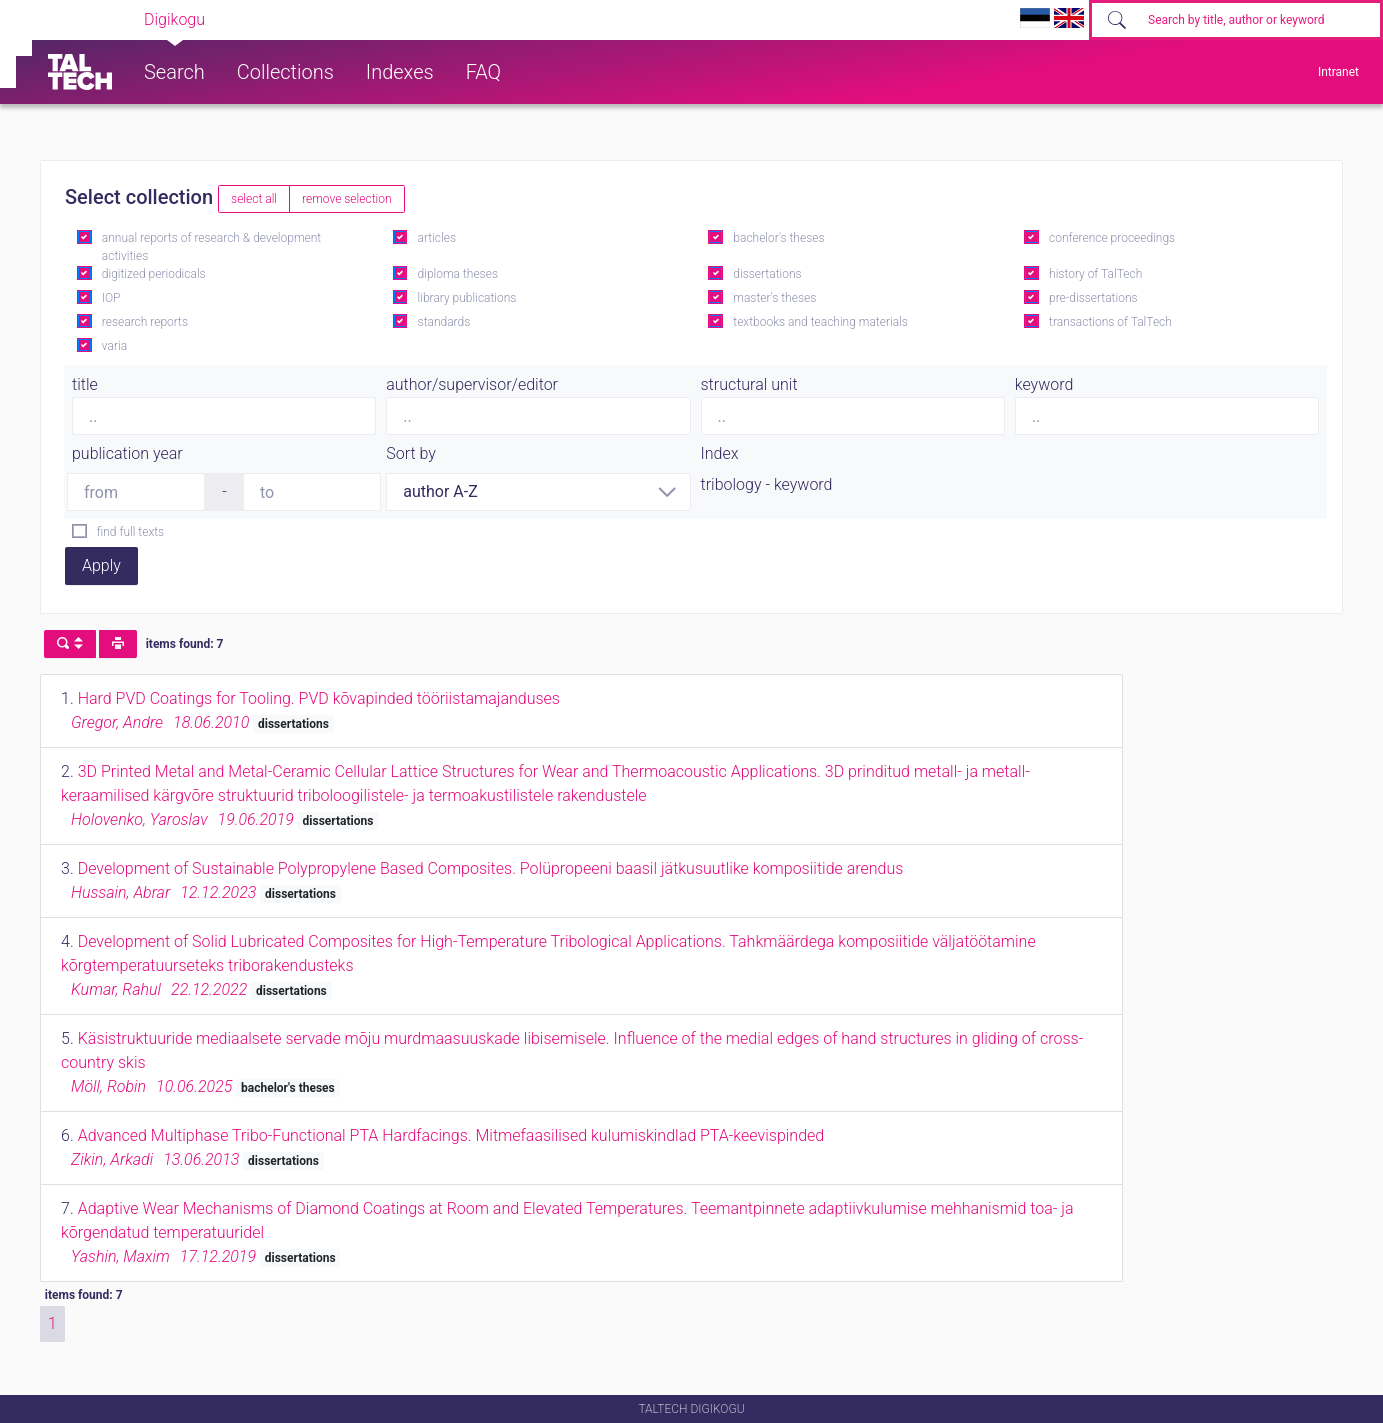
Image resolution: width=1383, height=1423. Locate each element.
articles (437, 238)
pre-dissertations (1093, 298)
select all (254, 199)
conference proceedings (1112, 238)
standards (444, 322)
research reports (145, 322)
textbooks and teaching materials (820, 322)
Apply (101, 565)
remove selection (346, 199)
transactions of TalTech (1110, 322)
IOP (111, 298)
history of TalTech (1095, 274)
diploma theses (458, 274)
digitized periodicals (154, 274)
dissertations (767, 274)
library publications (467, 298)
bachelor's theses (778, 238)
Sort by (411, 453)
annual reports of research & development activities (211, 247)
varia (114, 346)
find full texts (130, 532)
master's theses (774, 298)
